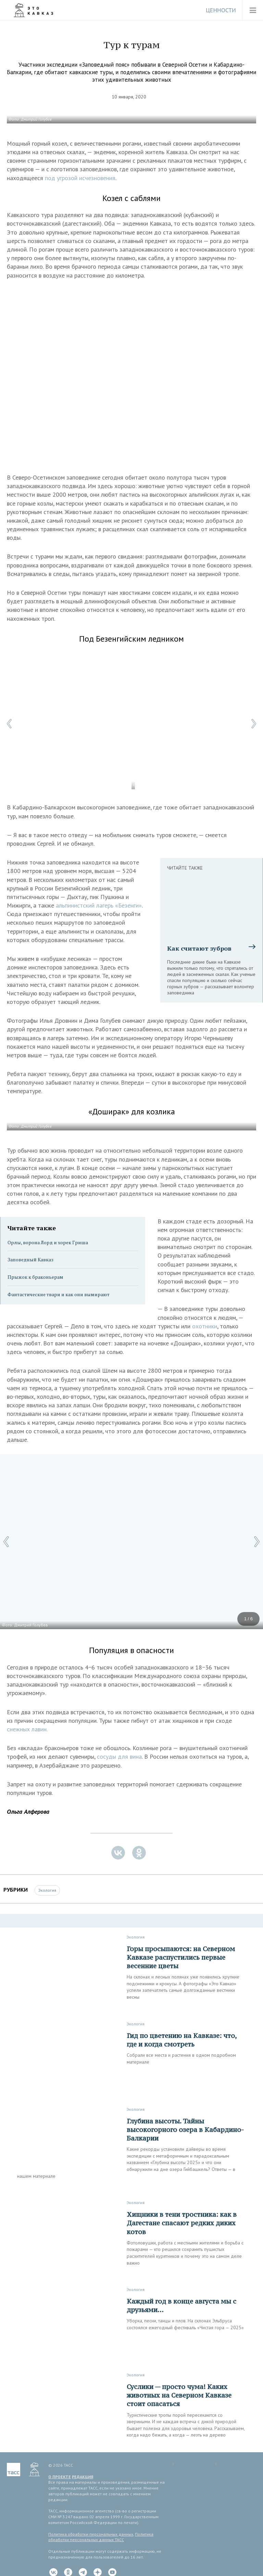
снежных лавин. (27, 1729)
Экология (47, 1890)
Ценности (221, 10)
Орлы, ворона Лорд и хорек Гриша (48, 1242)
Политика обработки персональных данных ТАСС (100, 2537)
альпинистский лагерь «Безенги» (99, 905)
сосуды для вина (119, 1756)
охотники (204, 1326)
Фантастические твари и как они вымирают (59, 1294)
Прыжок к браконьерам (35, 1277)
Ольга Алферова (28, 1811)
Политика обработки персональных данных (90, 2534)
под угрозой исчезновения (80, 178)
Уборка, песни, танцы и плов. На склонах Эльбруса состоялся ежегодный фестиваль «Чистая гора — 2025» (185, 2324)
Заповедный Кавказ (30, 1259)
